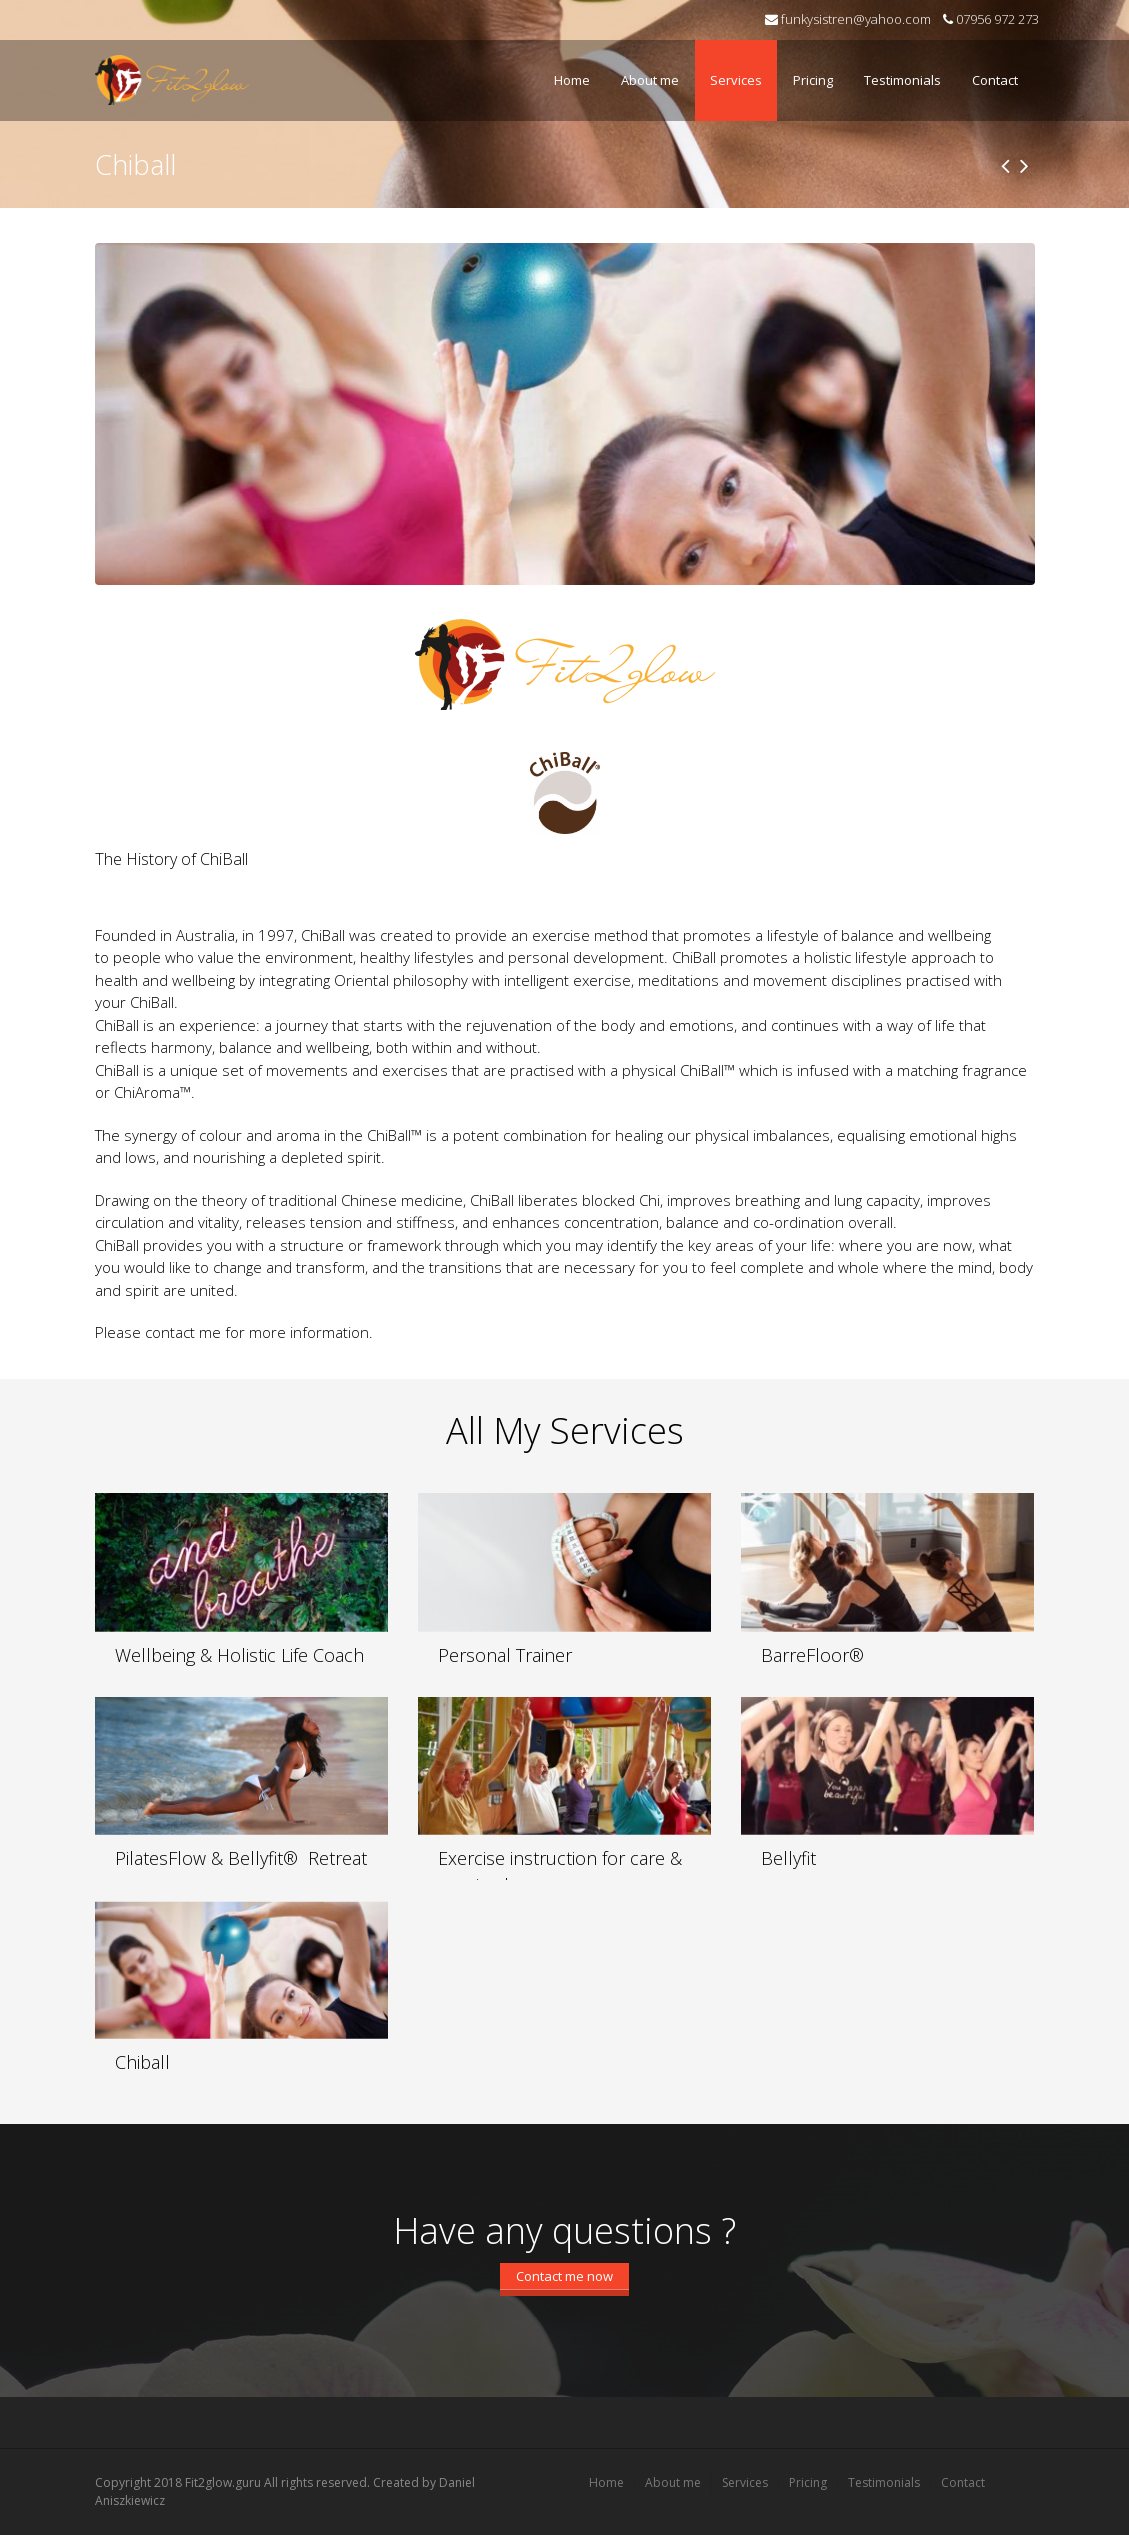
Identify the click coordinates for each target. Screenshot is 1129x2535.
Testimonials (897, 68)
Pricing (813, 80)
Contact (995, 80)
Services (731, 68)
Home (572, 80)
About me (650, 80)
